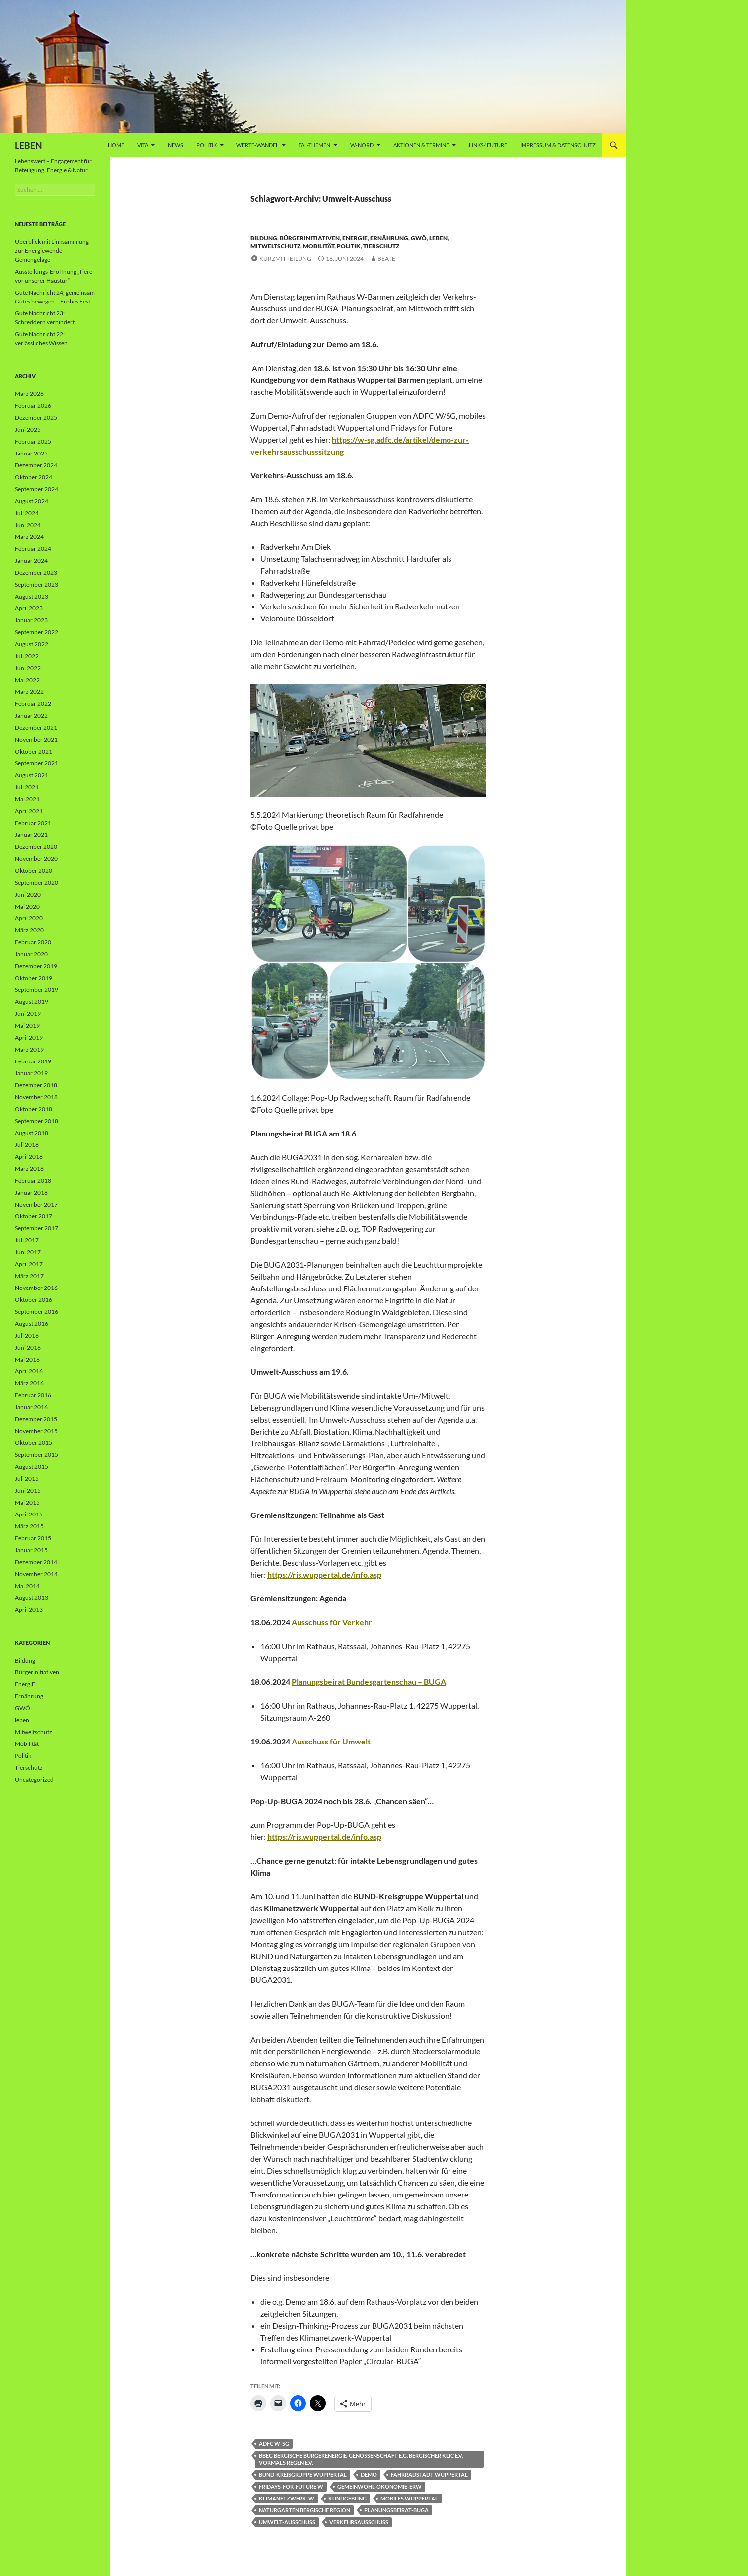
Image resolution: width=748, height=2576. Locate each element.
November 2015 (36, 1431)
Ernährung (389, 238)
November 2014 (36, 1574)
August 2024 (31, 501)
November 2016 (36, 1287)
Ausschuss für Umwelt (331, 1741)
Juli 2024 (27, 513)
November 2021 (36, 739)
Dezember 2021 (36, 727)
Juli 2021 (27, 787)
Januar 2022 (31, 715)
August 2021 (31, 775)
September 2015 (36, 1454)
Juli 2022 (27, 656)
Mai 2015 (27, 1502)
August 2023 (31, 596)
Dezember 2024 (36, 465)
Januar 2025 (31, 453)
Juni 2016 (28, 1347)
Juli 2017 (27, 1240)
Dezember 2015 (36, 1419)
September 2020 (36, 882)
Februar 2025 (33, 441)
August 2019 (31, 1001)
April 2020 (29, 918)
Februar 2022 (33, 703)
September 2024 (36, 489)
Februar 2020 (33, 942)
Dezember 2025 (36, 417)
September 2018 (36, 1121)
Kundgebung (347, 2498)
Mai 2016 (27, 1359)
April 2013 (29, 1609)
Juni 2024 (28, 525)
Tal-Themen (314, 145)
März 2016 (29, 1383)
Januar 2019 (31, 1073)
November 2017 (36, 1204)
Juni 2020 (28, 894)
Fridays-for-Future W (291, 2486)
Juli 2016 (27, 1335)
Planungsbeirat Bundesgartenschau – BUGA (369, 1681)
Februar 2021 (33, 823)
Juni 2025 (28, 429)
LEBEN (28, 145)
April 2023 (29, 608)
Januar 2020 (31, 954)
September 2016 (36, 1311)
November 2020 (36, 858)
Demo (369, 2474)
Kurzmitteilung (285, 258)
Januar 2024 (31, 560)
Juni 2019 (28, 1013)
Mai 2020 (27, 906)
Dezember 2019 (36, 966)
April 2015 (29, 1514)
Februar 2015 (33, 1538)
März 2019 (29, 1049)
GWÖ (419, 238)
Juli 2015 (27, 1478)
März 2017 (29, 1276)
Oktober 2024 (33, 477)
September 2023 (36, 584)
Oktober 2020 (33, 870)
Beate (386, 258)
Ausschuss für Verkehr (332, 1622)
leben (438, 238)
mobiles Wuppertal (409, 2498)
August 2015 (31, 1466)
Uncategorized (34, 1779)
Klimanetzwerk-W (286, 2498)
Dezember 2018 (36, 1085)
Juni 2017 (28, 1252)
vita (142, 145)
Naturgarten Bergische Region (304, 2510)
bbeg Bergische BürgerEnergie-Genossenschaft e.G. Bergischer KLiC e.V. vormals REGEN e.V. (361, 2459)
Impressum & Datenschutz (558, 145)
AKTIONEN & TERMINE (421, 145)
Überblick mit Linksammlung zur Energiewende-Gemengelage (52, 250)
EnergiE (355, 238)
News (175, 145)
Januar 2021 (31, 834)
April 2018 (29, 1156)
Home (116, 145)
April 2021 (29, 811)
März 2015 (29, 1526)
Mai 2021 (27, 799)
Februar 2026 (33, 405)
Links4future (488, 145)
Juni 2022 (28, 668)
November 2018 (36, 1097)
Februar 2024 (33, 548)
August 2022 (31, 644)
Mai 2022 (27, 679)
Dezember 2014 (36, 1562)
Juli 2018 (27, 1144)
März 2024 (29, 536)
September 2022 (36, 632)
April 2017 (29, 1264)
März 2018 (29, 1168)
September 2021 (36, 763)
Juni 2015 (28, 1490)
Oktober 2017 (33, 1216)
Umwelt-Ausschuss (287, 2522)
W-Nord (362, 145)
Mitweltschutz (275, 246)
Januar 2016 (31, 1407)
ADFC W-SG (274, 2443)
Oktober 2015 (33, 1442)
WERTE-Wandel (257, 145)
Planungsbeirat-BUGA (396, 2510)
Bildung (263, 238)
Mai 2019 (27, 1025)
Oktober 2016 (33, 1299)
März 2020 (29, 930)
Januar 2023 (31, 620)
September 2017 (36, 1228)
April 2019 (29, 1037)
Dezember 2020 (36, 846)
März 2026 (29, 393)
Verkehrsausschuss (358, 2522)
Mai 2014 (27, 1586)
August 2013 (31, 1597)
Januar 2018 (31, 1192)
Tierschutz (381, 246)
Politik (206, 145)
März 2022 (29, 691)
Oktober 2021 (33, 751)
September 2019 (36, 989)
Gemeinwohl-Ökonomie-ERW (379, 2486)
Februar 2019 (33, 1061)
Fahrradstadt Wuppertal (429, 2474)
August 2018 (31, 1132)
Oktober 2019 (33, 978)
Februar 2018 (33, 1180)
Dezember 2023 (36, 572)
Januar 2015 (31, 1550)
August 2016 (31, 1323)
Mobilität (318, 246)
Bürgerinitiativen (310, 238)
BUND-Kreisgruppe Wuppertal (303, 2474)
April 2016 (29, 1371)
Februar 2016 (33, 1395)
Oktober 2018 (33, 1109)
